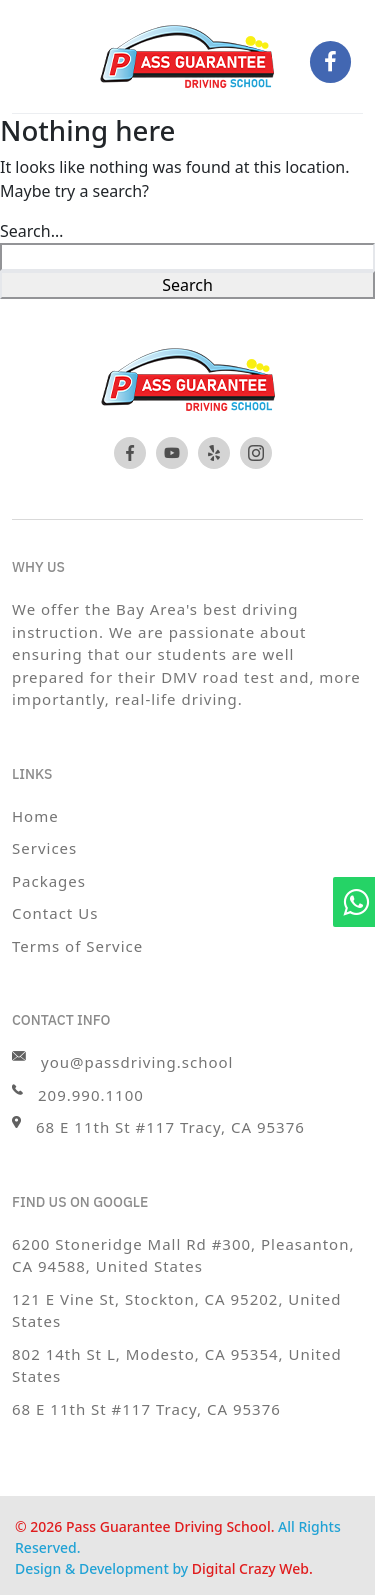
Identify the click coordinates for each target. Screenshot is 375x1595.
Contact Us (55, 913)
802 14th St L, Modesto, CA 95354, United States (177, 1365)
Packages (49, 881)
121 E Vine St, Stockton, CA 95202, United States (177, 1310)
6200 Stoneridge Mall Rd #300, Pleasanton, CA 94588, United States (183, 1255)
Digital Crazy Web (250, 1568)
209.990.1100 (78, 1094)
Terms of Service (77, 946)
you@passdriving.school (122, 1061)
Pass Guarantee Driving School (168, 1526)
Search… (31, 231)
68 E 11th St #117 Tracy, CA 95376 (146, 1409)
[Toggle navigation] (52, 60)
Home (35, 816)
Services (44, 848)
